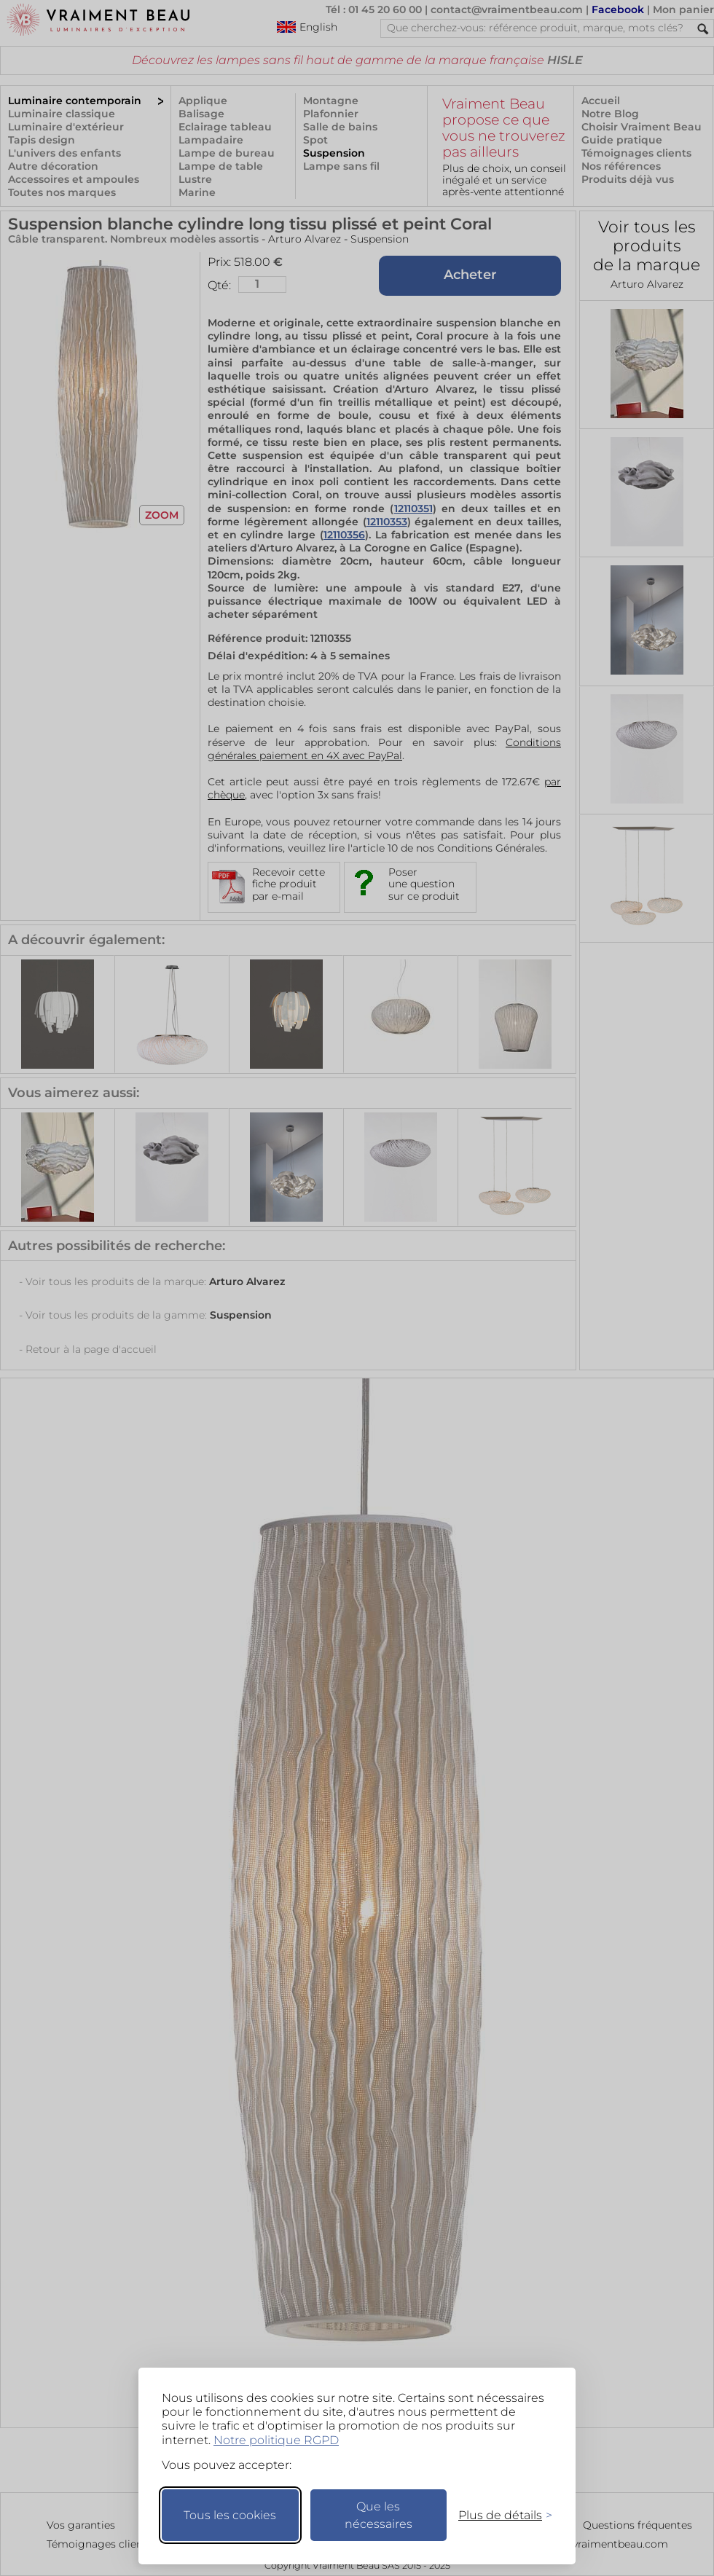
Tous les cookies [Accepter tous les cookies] (230, 2515)
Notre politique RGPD (276, 2440)
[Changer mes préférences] (498, 2515)
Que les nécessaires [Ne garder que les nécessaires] (378, 2515)
